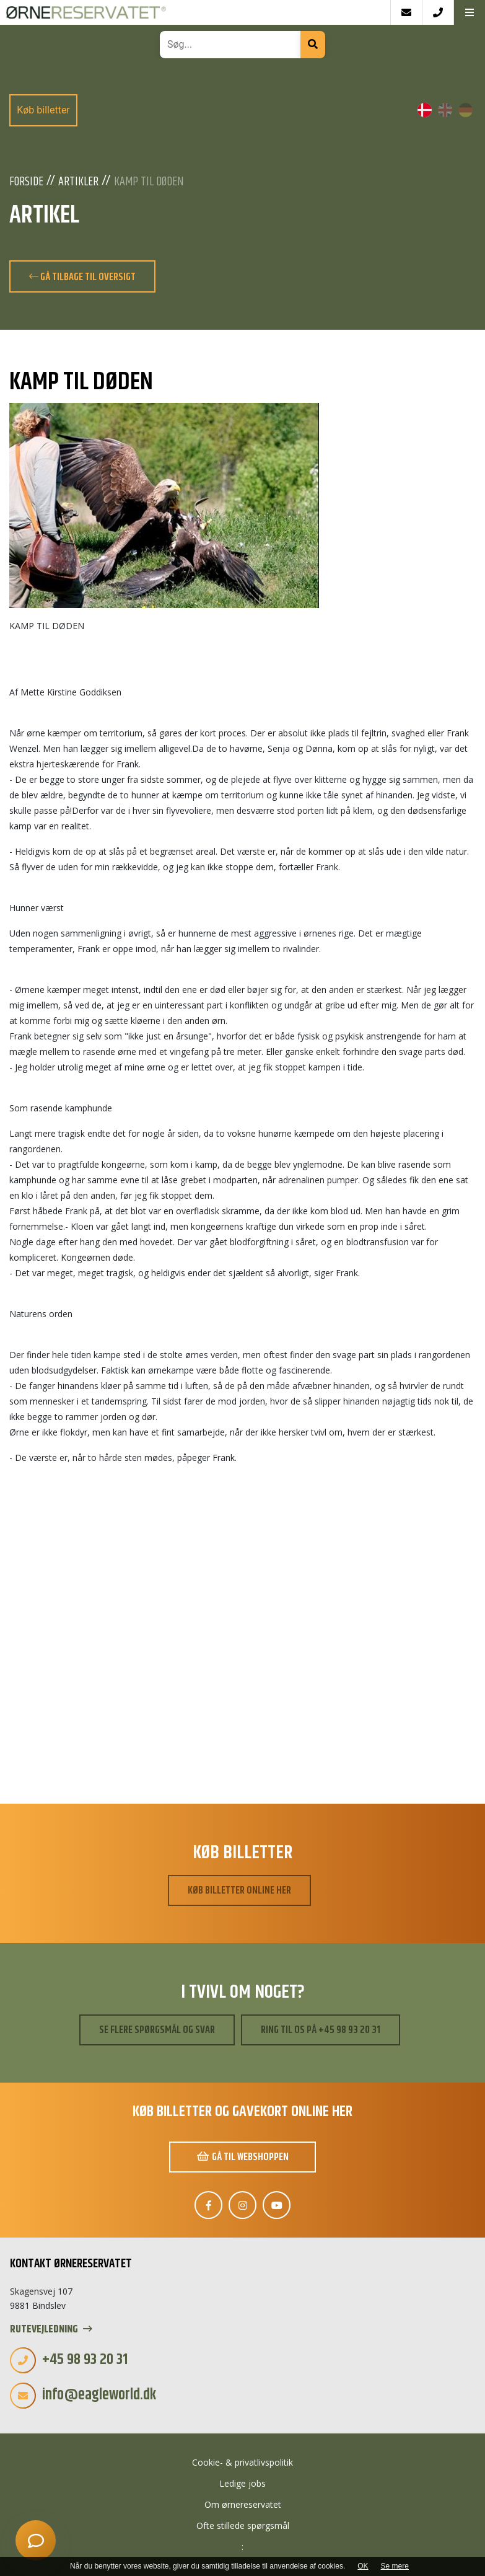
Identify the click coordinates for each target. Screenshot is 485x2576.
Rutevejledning (51, 2329)
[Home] (195, 12)
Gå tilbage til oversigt (82, 277)
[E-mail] (406, 12)
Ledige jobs (242, 2483)
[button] (469, 12)
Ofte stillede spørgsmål (242, 2525)
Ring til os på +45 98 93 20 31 (320, 2030)
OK (362, 2566)
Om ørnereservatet (242, 2504)
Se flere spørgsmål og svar (157, 2030)
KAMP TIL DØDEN (148, 182)
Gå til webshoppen (243, 2157)
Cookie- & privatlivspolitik (242, 2462)
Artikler (78, 182)
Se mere (395, 2566)
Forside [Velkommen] (26, 182)
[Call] (437, 12)
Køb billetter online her (239, 1890)
